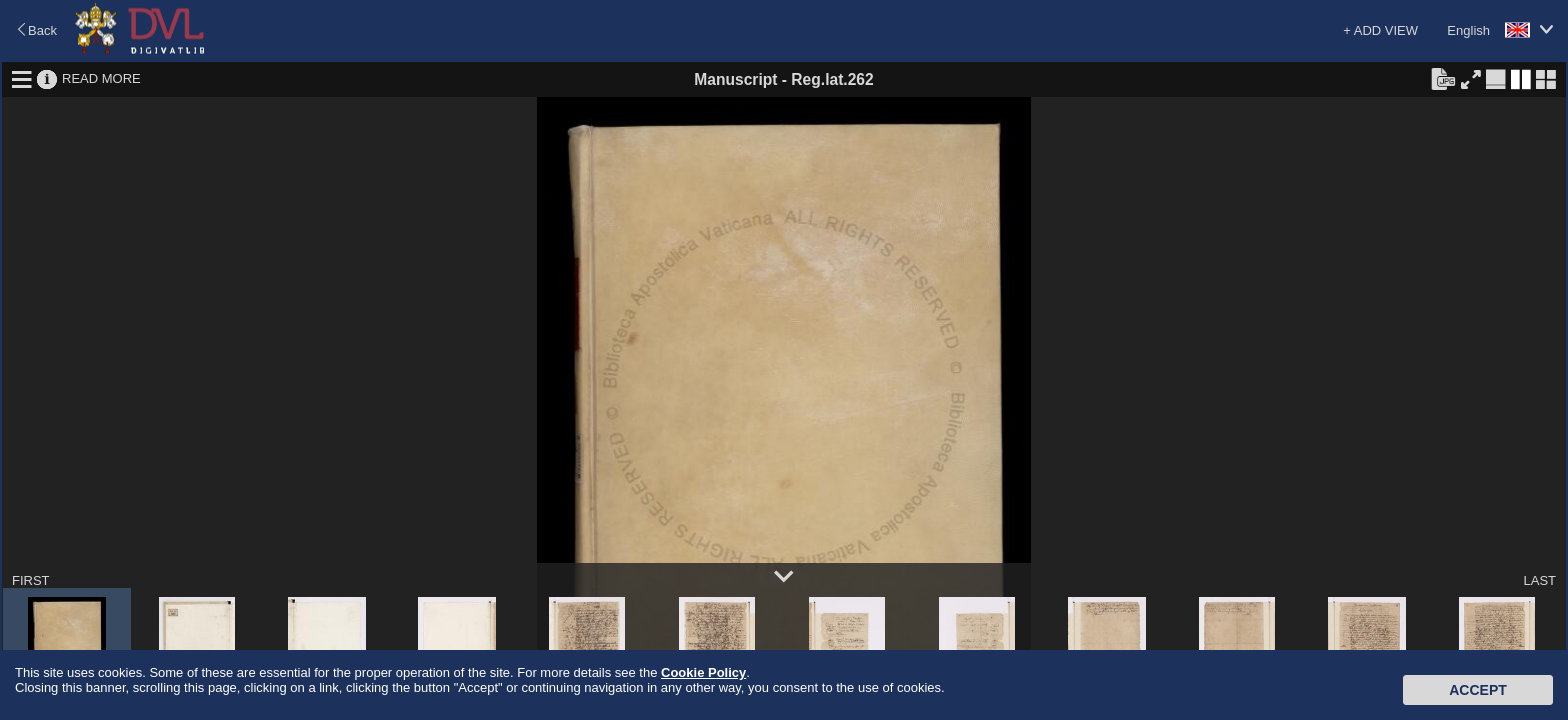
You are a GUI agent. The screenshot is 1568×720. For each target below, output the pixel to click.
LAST (1539, 580)
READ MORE (101, 78)
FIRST (31, 580)
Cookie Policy (703, 672)
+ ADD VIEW (1380, 30)
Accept (1478, 690)
